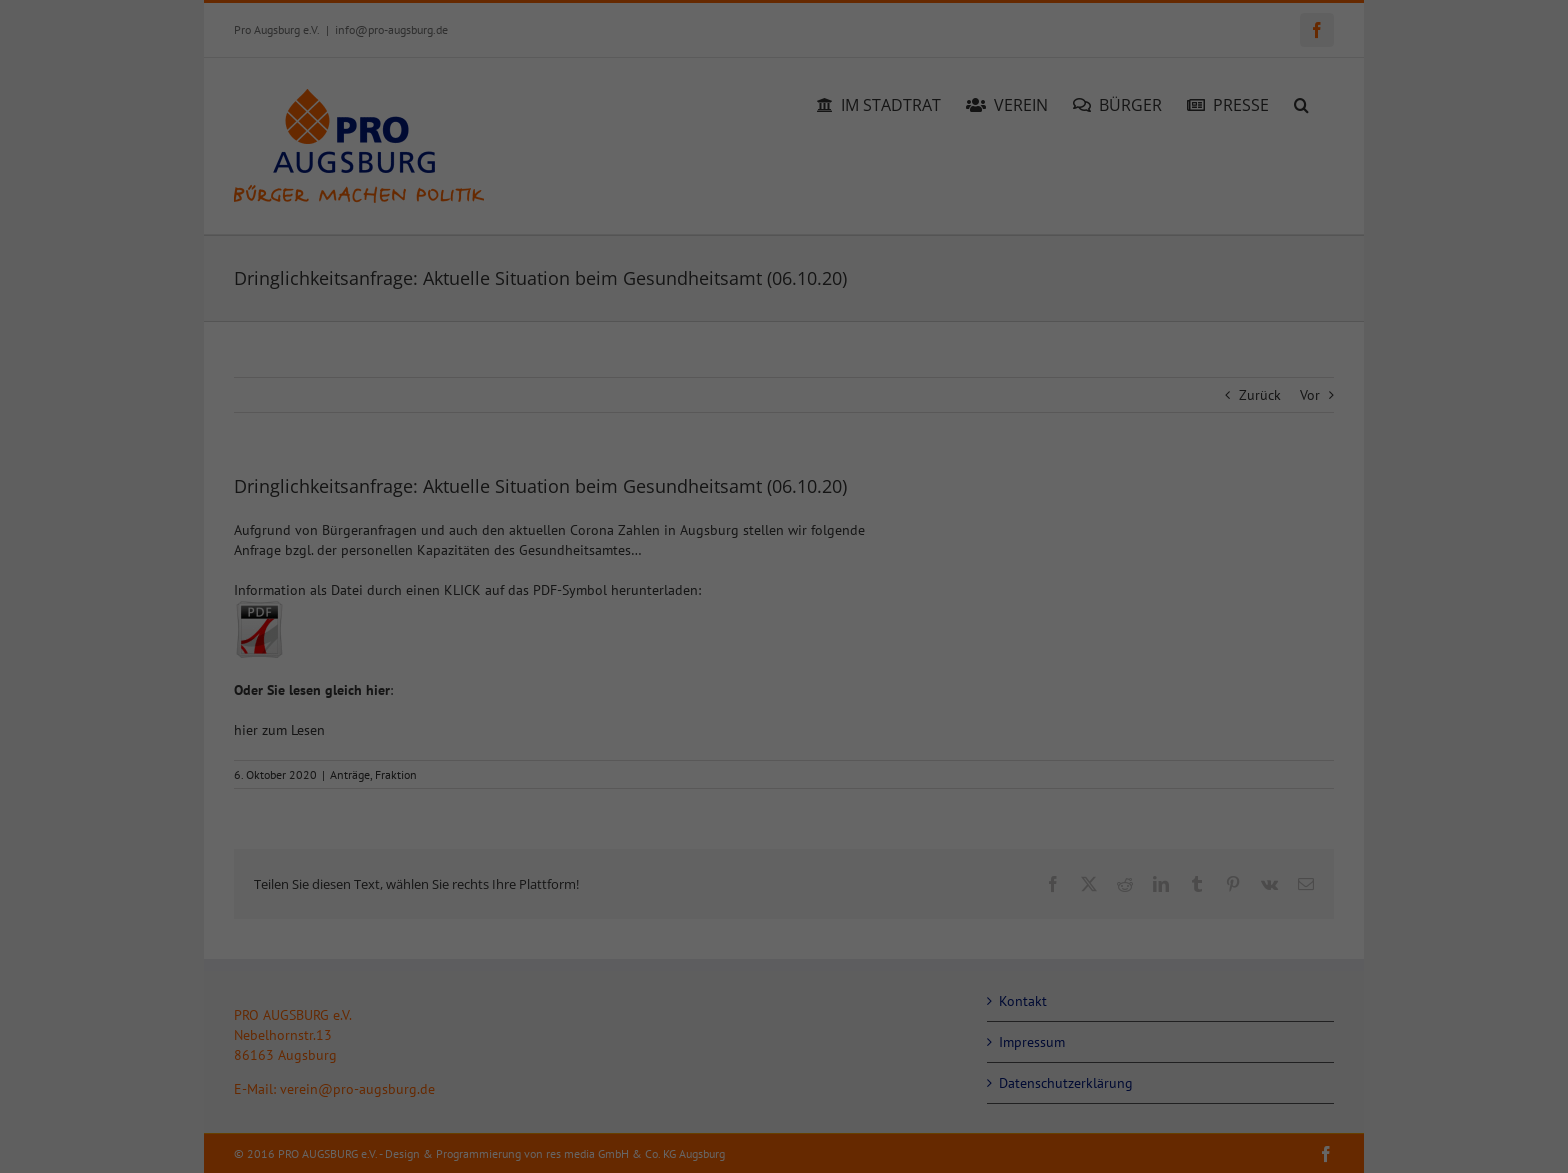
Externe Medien (869, 628)
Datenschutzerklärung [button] (792, 1136)
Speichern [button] (976, 970)
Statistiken (854, 525)
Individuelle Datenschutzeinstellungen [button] (784, 1088)
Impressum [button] (877, 1136)
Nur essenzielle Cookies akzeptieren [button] (784, 1029)
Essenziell (851, 422)
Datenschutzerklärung (482, 675)
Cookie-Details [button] (698, 1136)
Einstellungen (494, 695)
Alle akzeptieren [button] (592, 970)
